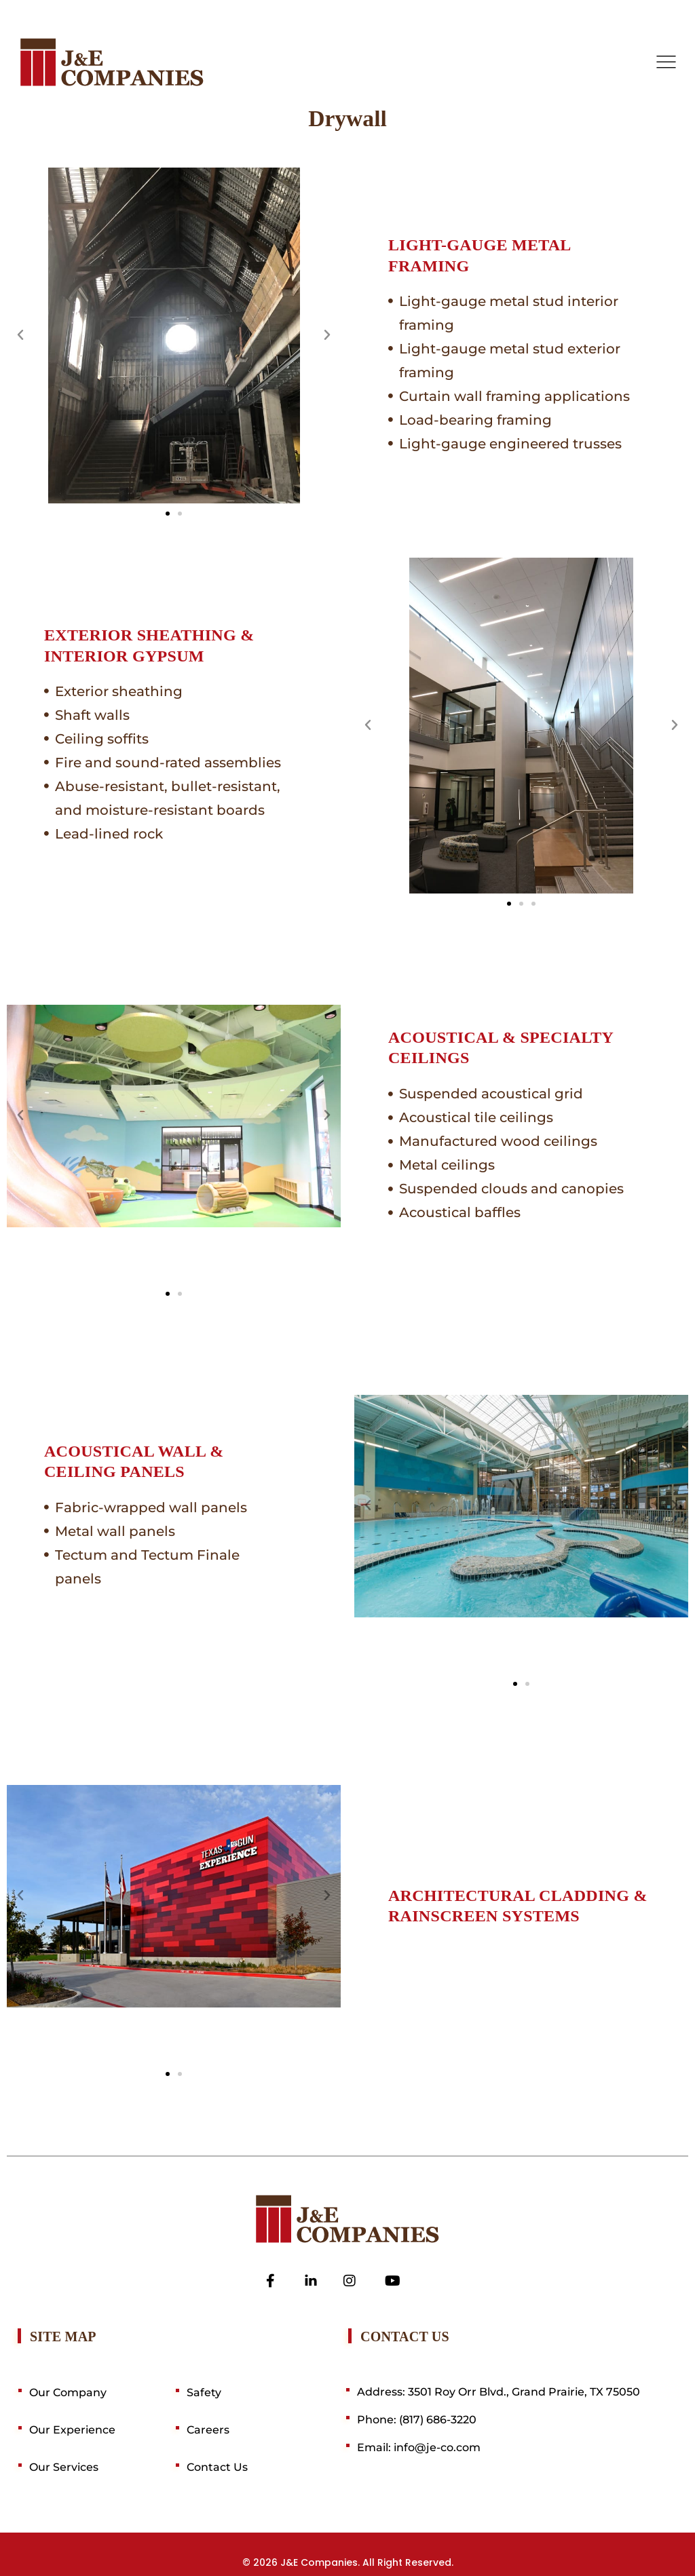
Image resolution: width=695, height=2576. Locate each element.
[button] (20, 335)
